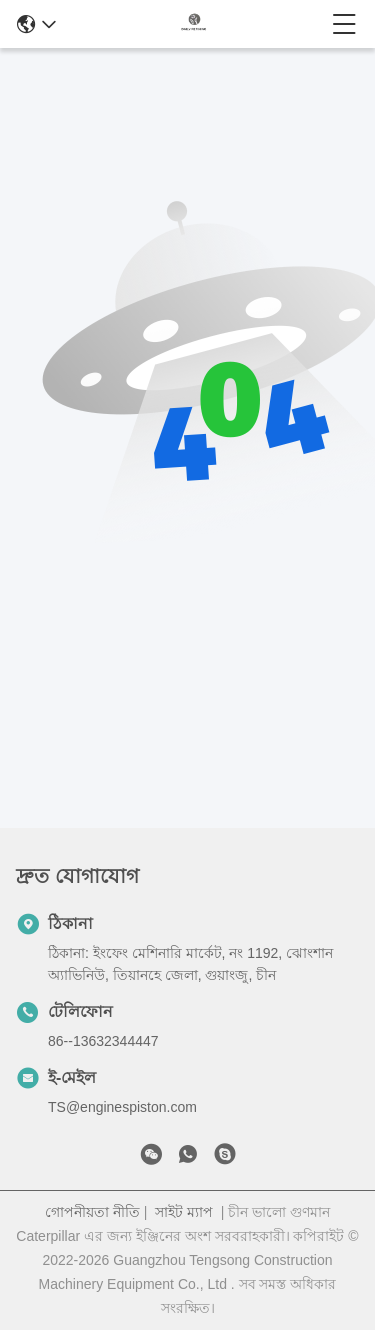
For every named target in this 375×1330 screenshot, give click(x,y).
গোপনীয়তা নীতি (92, 1212)
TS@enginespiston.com (122, 1107)
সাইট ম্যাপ (184, 1212)
